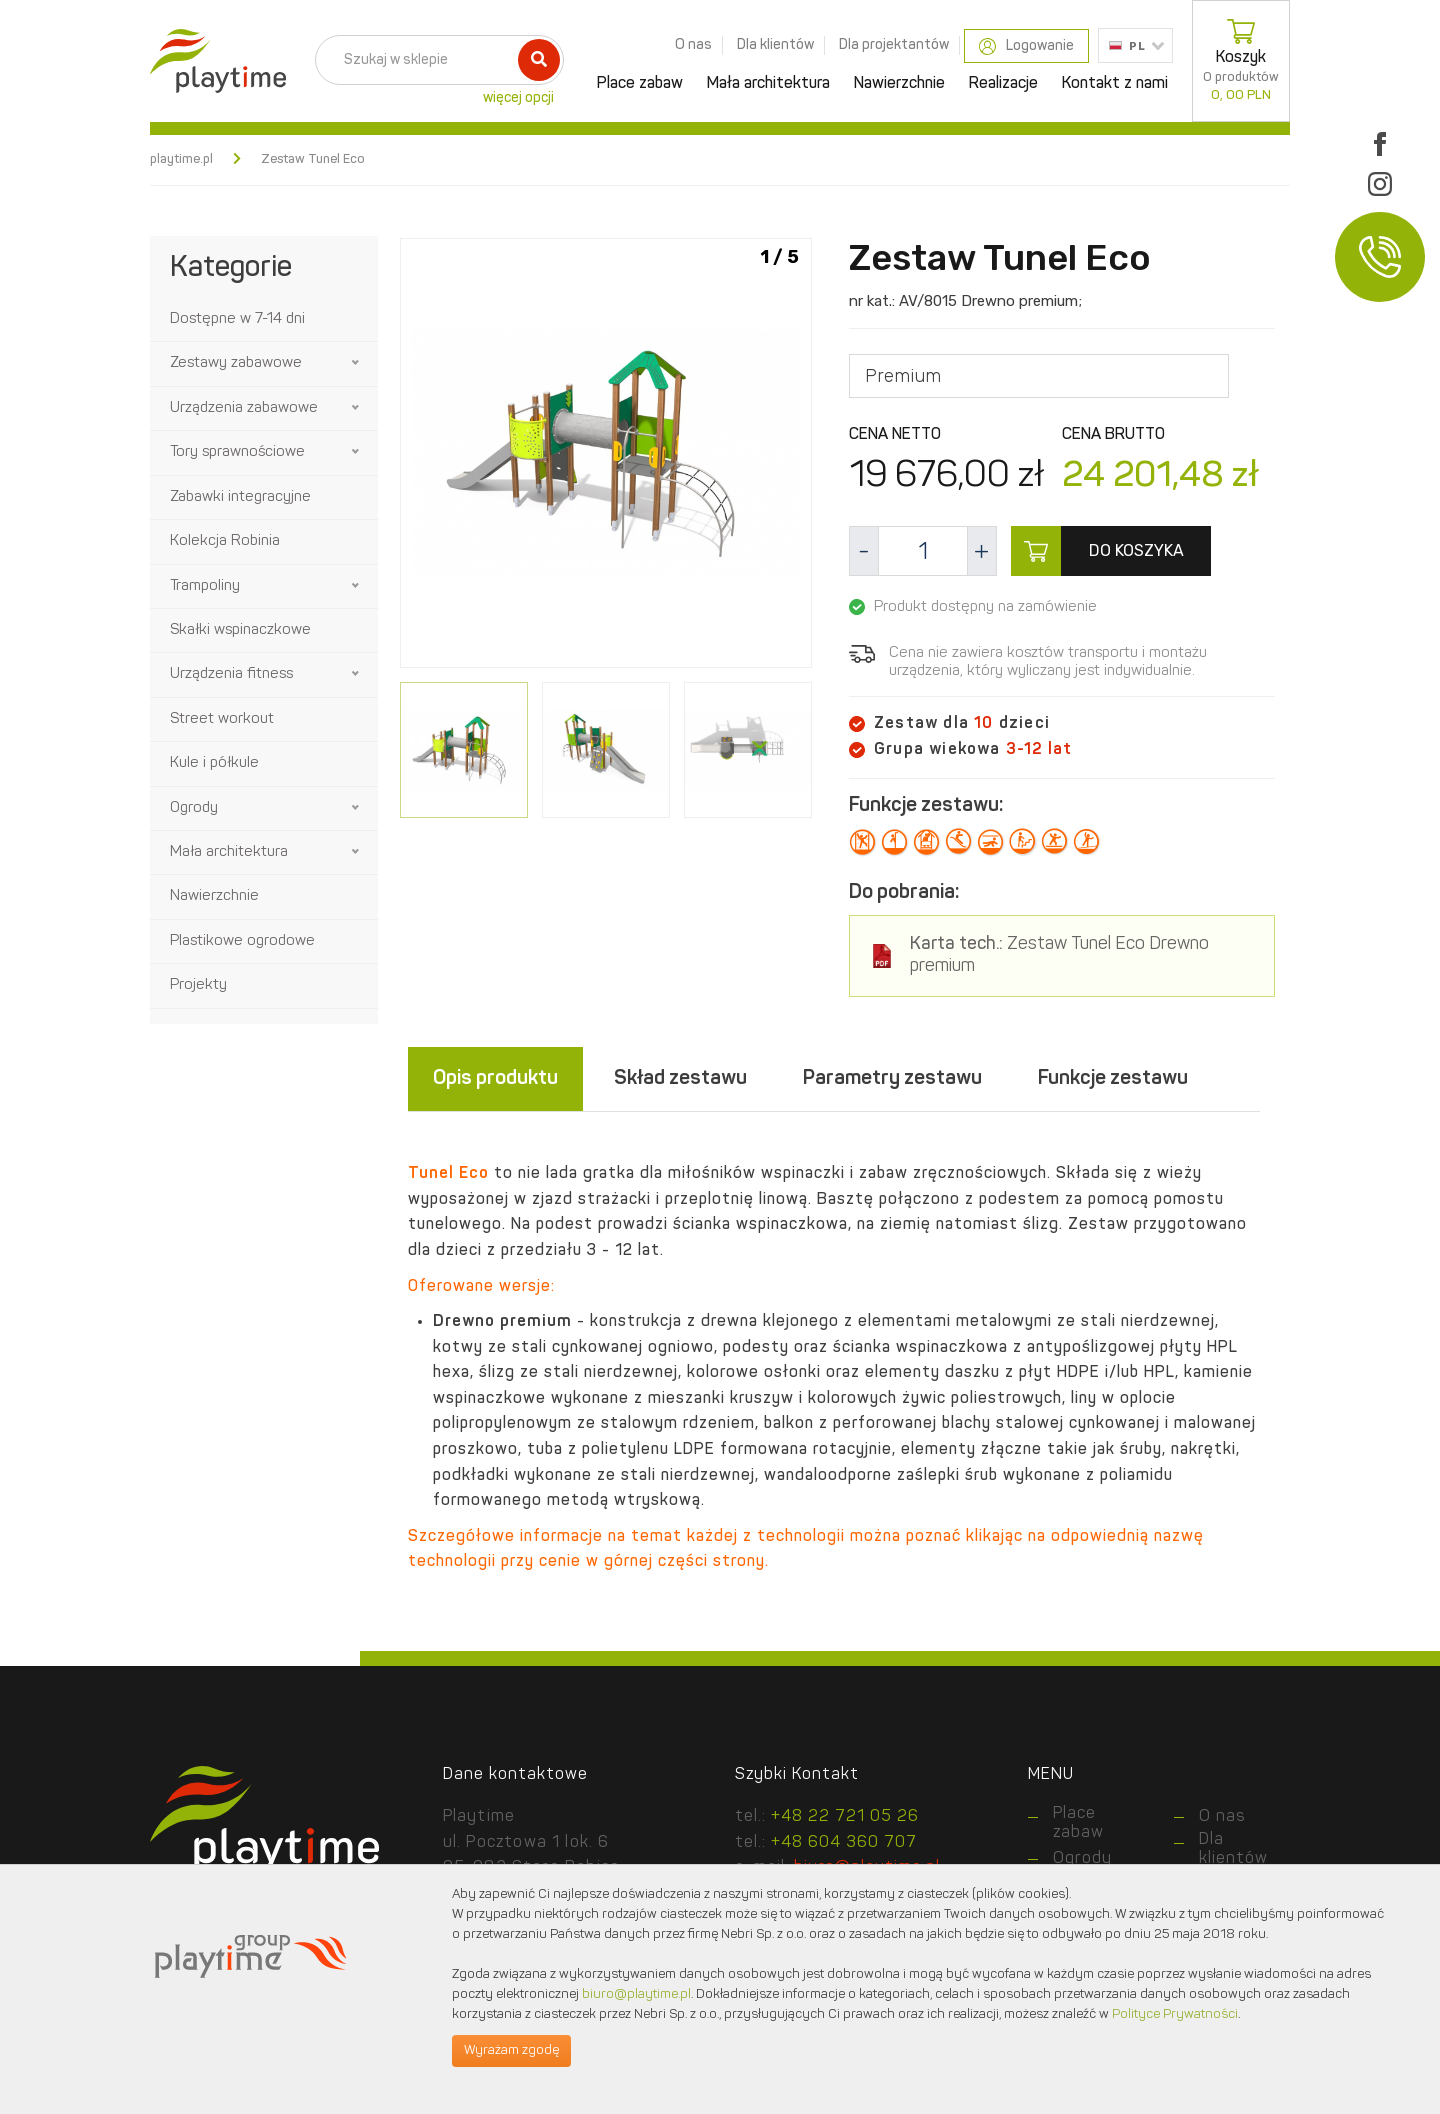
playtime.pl (181, 159)
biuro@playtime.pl (636, 1994)
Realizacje (1003, 84)
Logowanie (1026, 46)
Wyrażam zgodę (511, 2050)
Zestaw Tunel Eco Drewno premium (1059, 955)
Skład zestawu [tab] (680, 1079)
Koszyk (1241, 61)
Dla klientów (775, 45)
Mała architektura (768, 84)
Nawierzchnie (899, 84)
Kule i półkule (214, 763)
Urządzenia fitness (231, 674)
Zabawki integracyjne (240, 497)
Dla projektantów (894, 45)
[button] (357, 363)
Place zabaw (640, 84)
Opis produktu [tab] (495, 1079)
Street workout (222, 719)
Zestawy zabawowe (236, 363)
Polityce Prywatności (1175, 2014)
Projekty (198, 985)
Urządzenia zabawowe (244, 408)
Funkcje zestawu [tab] (1113, 1079)
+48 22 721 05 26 (845, 1817)
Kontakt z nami (1115, 84)
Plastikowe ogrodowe (242, 941)
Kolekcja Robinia (225, 541)
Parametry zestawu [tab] (892, 1079)
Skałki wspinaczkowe (240, 630)
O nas (693, 45)
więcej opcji (518, 98)
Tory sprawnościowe (237, 452)
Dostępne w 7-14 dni (237, 319)
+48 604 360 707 (844, 1843)
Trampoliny (205, 586)
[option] (606, 456)
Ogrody (194, 808)
